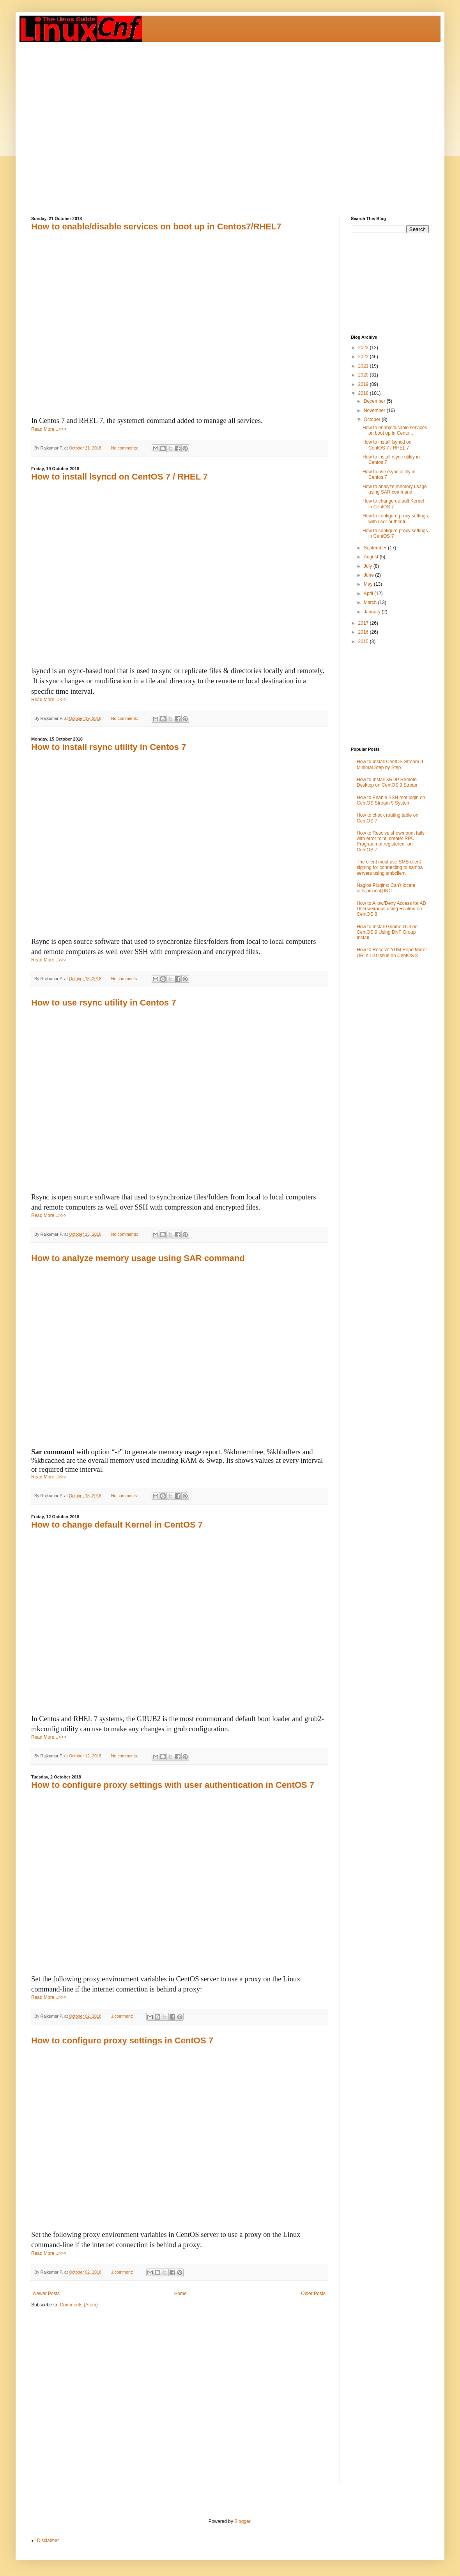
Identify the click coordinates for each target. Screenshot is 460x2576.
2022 (364, 356)
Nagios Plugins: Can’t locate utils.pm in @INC (386, 888)
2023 (364, 347)
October (373, 419)
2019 (364, 384)
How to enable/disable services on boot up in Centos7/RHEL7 (156, 226)
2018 (364, 393)
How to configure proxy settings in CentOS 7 (122, 2040)
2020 (364, 375)
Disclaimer (48, 2540)
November (375, 410)
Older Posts (313, 2293)
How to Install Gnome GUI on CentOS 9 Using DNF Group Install (387, 932)
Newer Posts (46, 2293)
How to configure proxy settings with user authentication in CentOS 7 (172, 1785)
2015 (364, 641)
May (369, 584)
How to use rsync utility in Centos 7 (103, 1002)
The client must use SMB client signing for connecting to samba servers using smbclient (390, 867)
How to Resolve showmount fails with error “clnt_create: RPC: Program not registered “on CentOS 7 (390, 841)
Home (180, 2293)
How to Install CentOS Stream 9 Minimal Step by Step (390, 764)
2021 (364, 366)
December (375, 401)
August (372, 557)
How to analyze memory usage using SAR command (138, 1258)
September (376, 548)
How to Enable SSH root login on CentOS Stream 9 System (391, 800)
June (369, 575)
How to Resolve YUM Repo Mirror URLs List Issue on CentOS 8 (392, 952)
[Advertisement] (80, 122)
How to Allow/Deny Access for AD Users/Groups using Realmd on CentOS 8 (391, 909)
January (373, 612)
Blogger (242, 2521)
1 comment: (122, 2016)
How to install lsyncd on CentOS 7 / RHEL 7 (119, 476)
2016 (364, 632)
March (371, 602)
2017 (364, 623)
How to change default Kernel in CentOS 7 (117, 1525)
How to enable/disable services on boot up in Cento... (395, 430)
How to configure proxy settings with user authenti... (395, 518)
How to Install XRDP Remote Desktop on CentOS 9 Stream (388, 782)
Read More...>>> (48, 429)
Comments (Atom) (78, 2305)
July (368, 566)
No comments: (125, 448)
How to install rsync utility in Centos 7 (108, 747)
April (369, 593)
